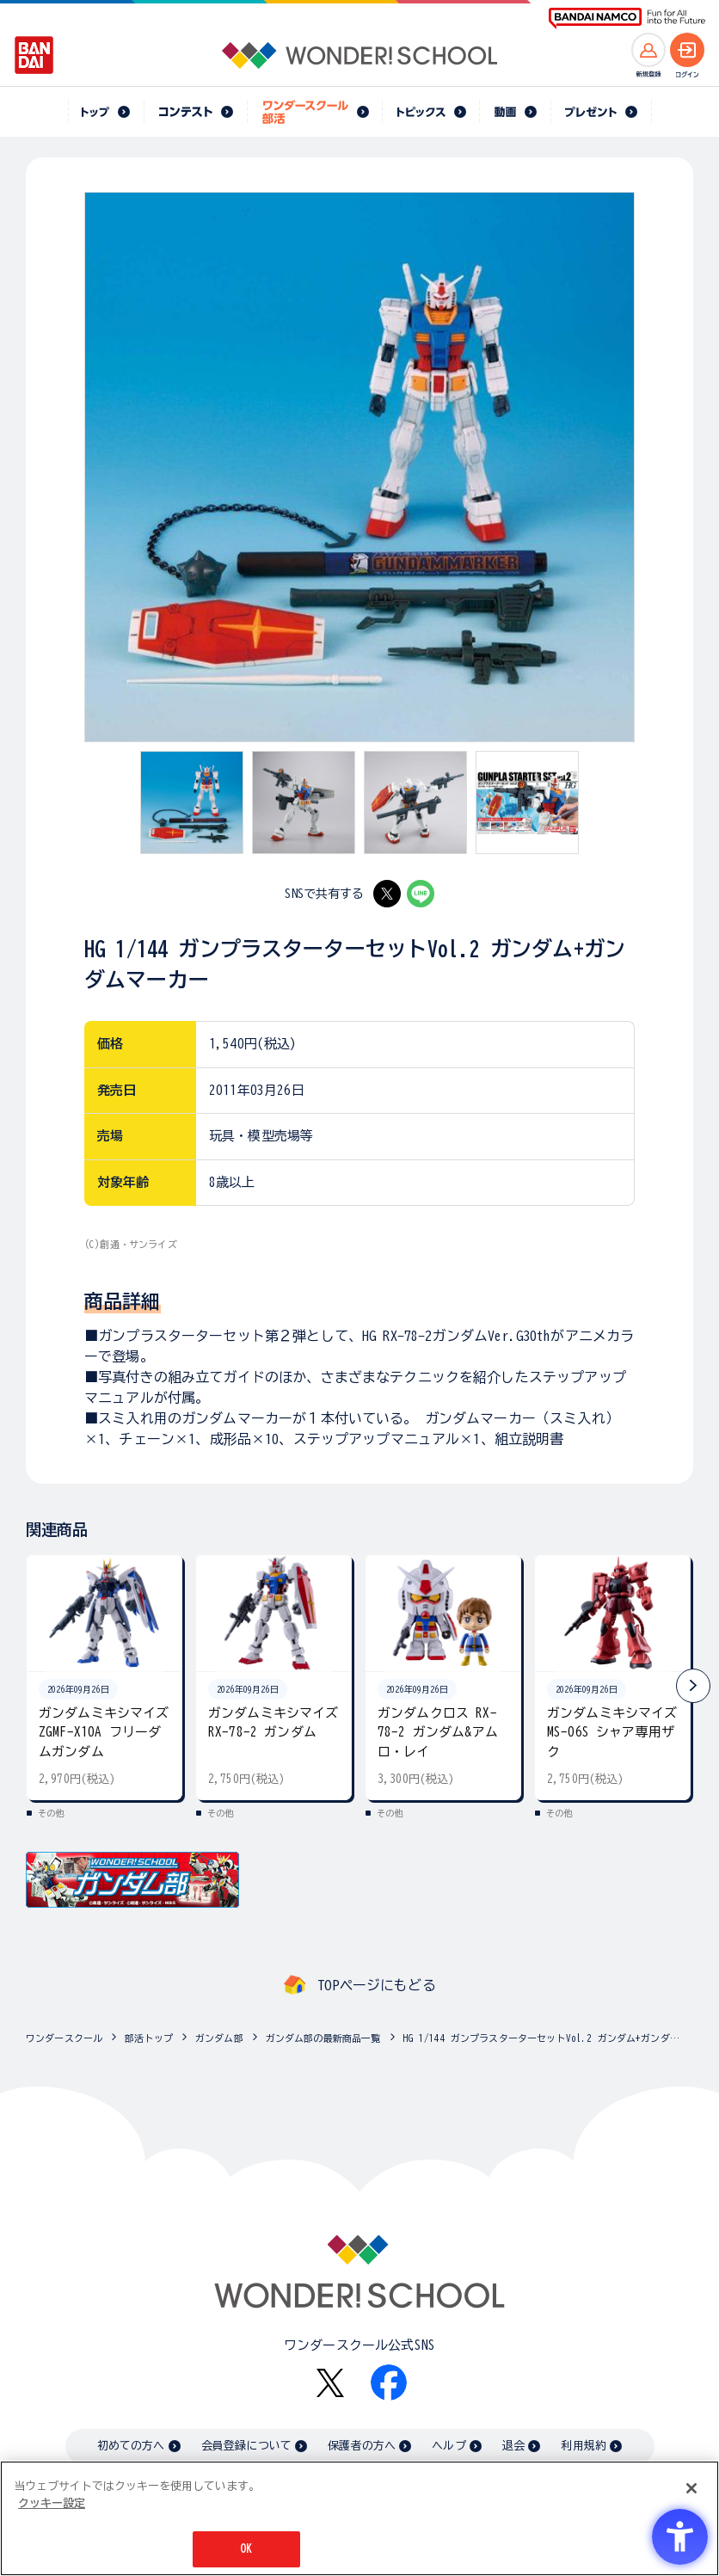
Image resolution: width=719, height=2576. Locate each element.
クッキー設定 (51, 2503)
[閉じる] (691, 2488)
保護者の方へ (362, 2445)
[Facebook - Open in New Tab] (389, 2382)
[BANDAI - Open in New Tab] (34, 55)
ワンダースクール (64, 2038)
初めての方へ (131, 2445)
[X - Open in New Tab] (387, 893)
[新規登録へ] (648, 50)
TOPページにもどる (376, 1985)
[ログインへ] (687, 50)
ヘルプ (448, 2445)
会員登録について (246, 2445)
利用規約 (583, 2445)
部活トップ (149, 2038)
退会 (513, 2445)
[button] (693, 1686)
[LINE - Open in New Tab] (420, 893)
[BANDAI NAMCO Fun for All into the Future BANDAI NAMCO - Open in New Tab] (627, 18)
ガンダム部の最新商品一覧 (323, 2038)
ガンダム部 (219, 2038)
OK (246, 2548)
